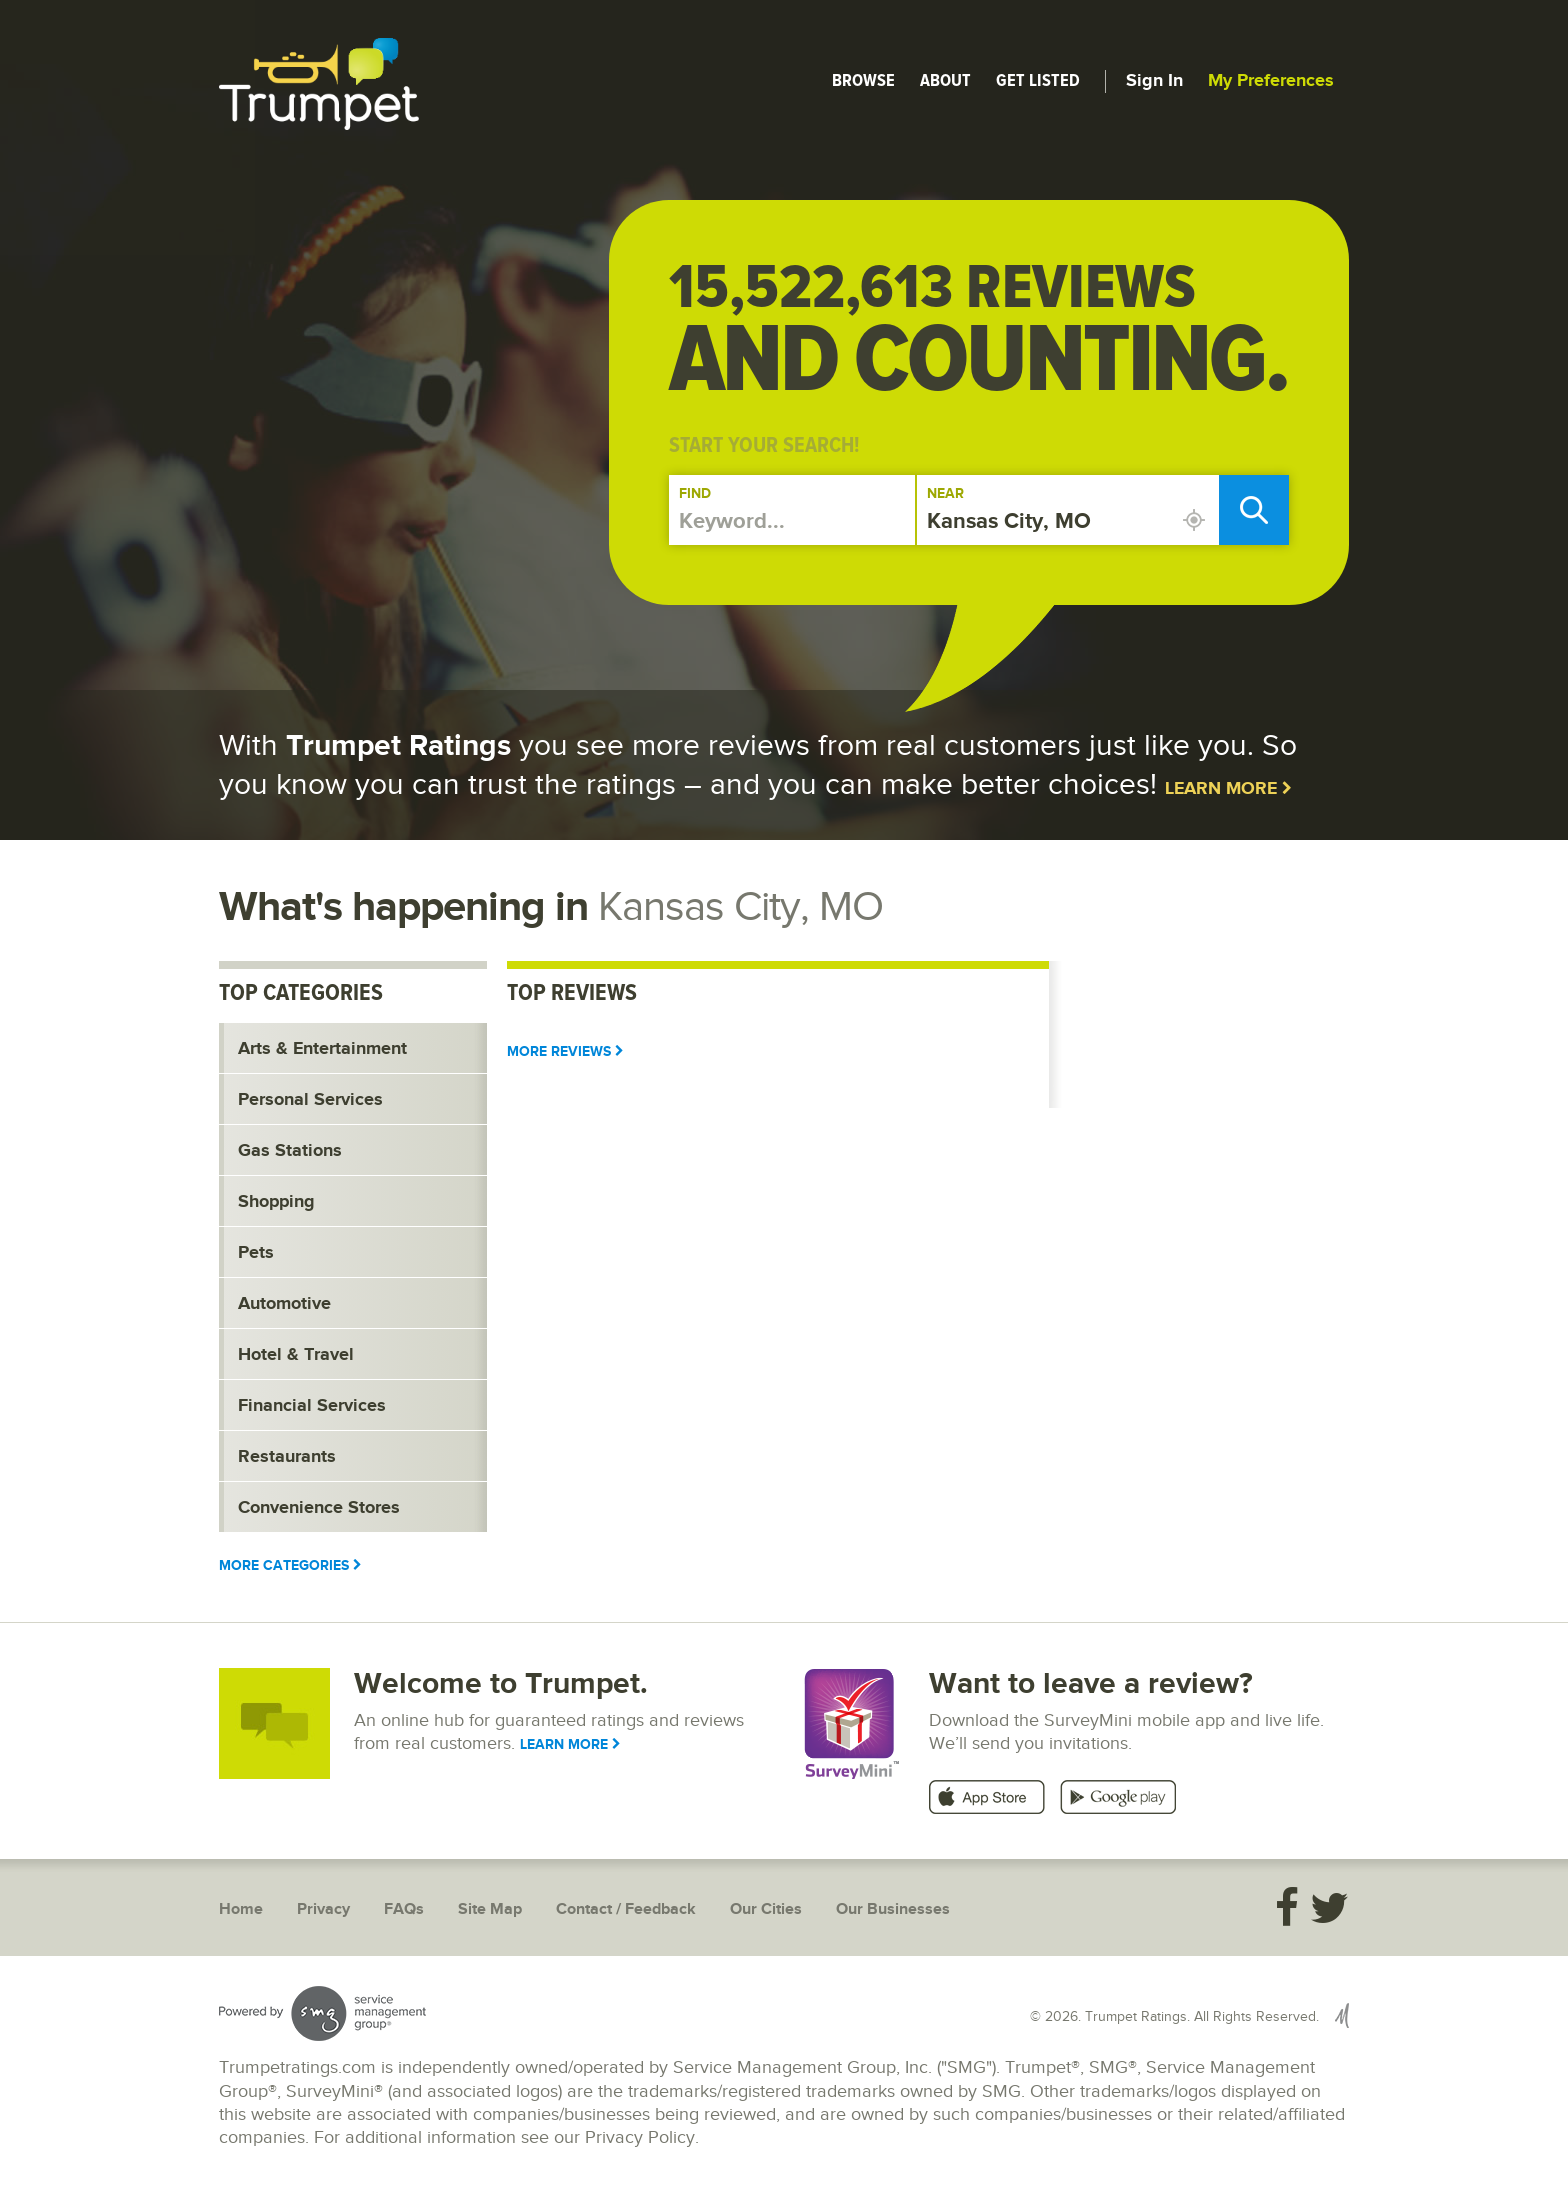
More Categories (290, 1565)
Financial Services (312, 1406)
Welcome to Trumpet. (501, 1684)
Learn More (1228, 789)
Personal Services (310, 1100)
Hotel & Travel (296, 1355)
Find (695, 493)
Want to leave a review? (1091, 1684)
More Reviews (565, 1051)
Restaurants (287, 1457)
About (945, 80)
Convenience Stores (319, 1508)
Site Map (490, 1909)
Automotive (284, 1304)
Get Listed (1038, 80)
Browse (863, 80)
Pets (256, 1253)
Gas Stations (290, 1151)
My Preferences (1271, 81)
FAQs (404, 1909)
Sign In (1154, 81)
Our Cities (766, 1909)
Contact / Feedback (626, 1909)
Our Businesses (893, 1909)
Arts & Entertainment (322, 1049)
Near (945, 493)
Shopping (276, 1202)
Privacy (323, 1909)
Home (241, 1909)
